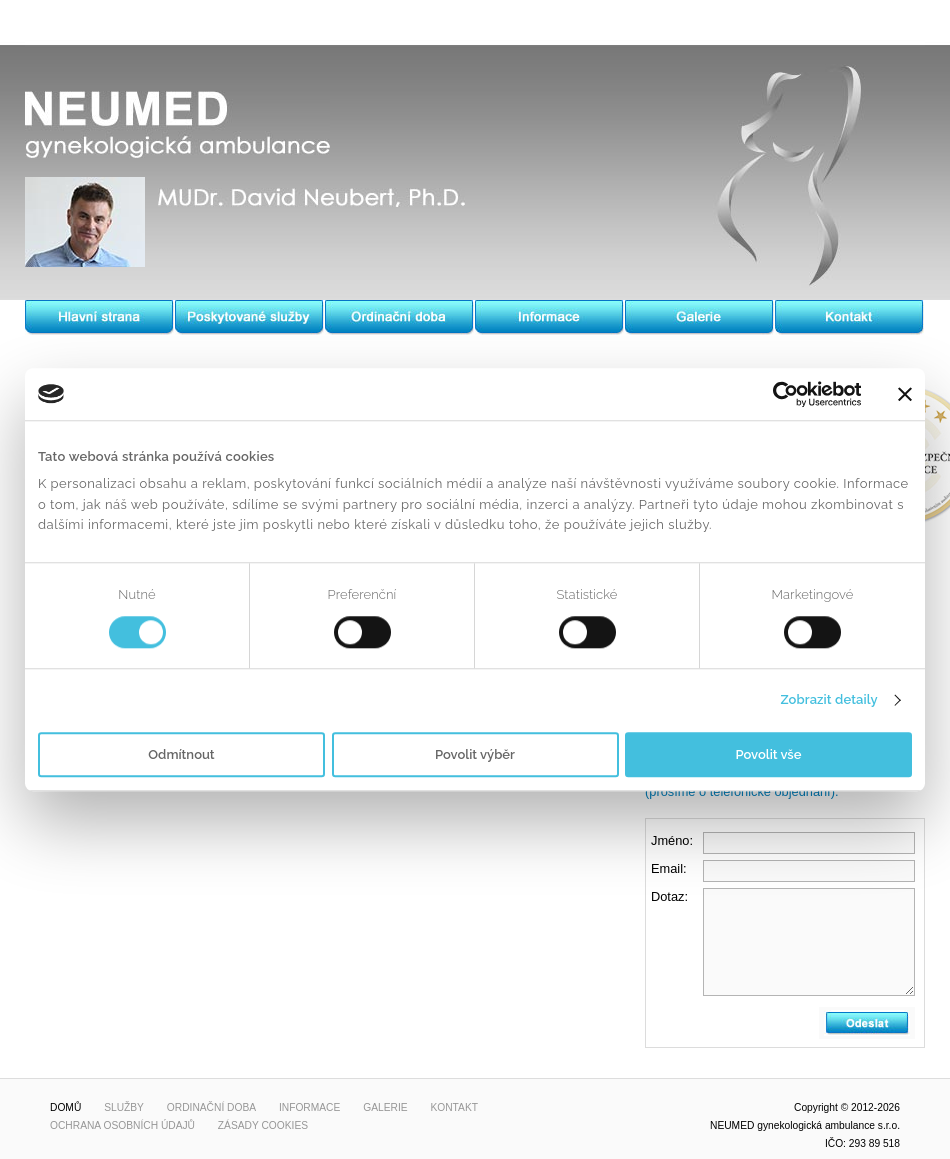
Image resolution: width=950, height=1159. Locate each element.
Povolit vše (769, 754)
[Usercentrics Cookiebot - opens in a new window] (773, 394)
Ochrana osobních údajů (122, 1125)
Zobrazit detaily (828, 700)
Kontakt (454, 1107)
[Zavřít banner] (905, 394)
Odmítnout (181, 754)
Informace (309, 1107)
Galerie (385, 1107)
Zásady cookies (263, 1125)
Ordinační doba (211, 1107)
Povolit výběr (475, 754)
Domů (65, 1107)
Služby (124, 1107)
